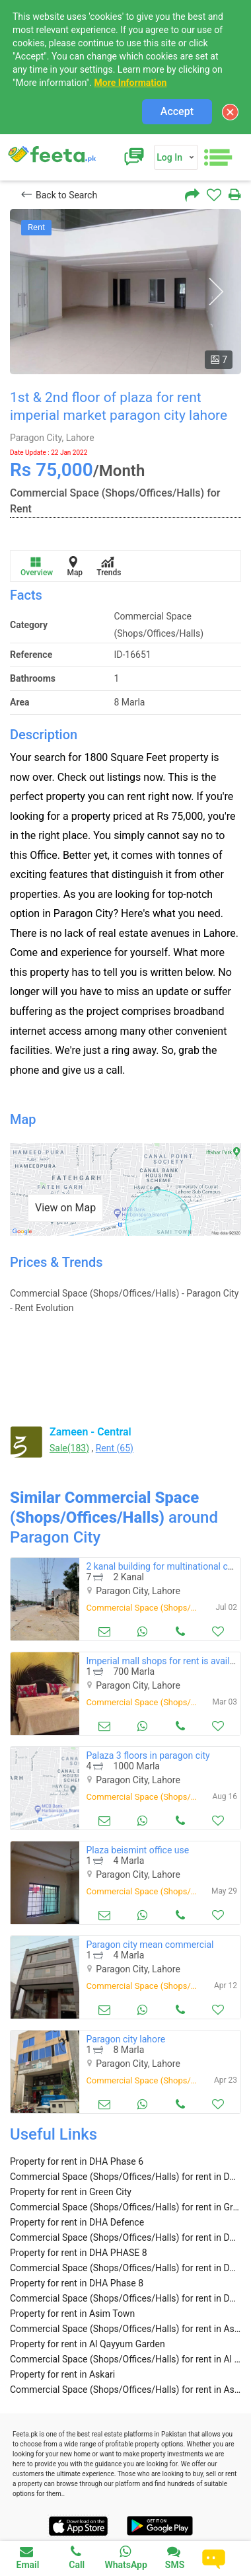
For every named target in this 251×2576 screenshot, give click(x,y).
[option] (125, 291)
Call (77, 2557)
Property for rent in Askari (62, 2374)
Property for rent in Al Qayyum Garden (87, 2344)
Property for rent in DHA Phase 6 (76, 2161)
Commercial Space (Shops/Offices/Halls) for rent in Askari (125, 2389)
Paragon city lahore (125, 2039)
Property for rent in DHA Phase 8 (76, 2283)
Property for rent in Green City (70, 2192)
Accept (177, 111)
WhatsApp (125, 2557)
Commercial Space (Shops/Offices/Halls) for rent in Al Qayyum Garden (125, 2359)
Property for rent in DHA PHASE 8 (78, 2252)
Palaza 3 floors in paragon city (147, 1755)
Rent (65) (114, 1448)
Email (28, 2557)
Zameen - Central (90, 1432)
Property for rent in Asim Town (72, 2313)
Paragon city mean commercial (149, 1944)
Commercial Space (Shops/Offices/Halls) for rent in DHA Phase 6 (125, 2176)
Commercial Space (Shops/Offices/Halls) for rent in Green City (125, 2207)
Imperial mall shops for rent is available (166, 1661)
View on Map (65, 1207)
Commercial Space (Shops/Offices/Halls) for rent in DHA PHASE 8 (125, 2268)
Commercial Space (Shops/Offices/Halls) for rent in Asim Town (125, 2328)
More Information (130, 82)
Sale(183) (69, 1448)
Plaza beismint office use (137, 1850)
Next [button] (216, 292)
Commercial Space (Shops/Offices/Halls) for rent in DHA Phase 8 (125, 2298)
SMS (174, 2557)
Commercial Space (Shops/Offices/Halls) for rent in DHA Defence (125, 2237)
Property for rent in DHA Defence (77, 2222)
